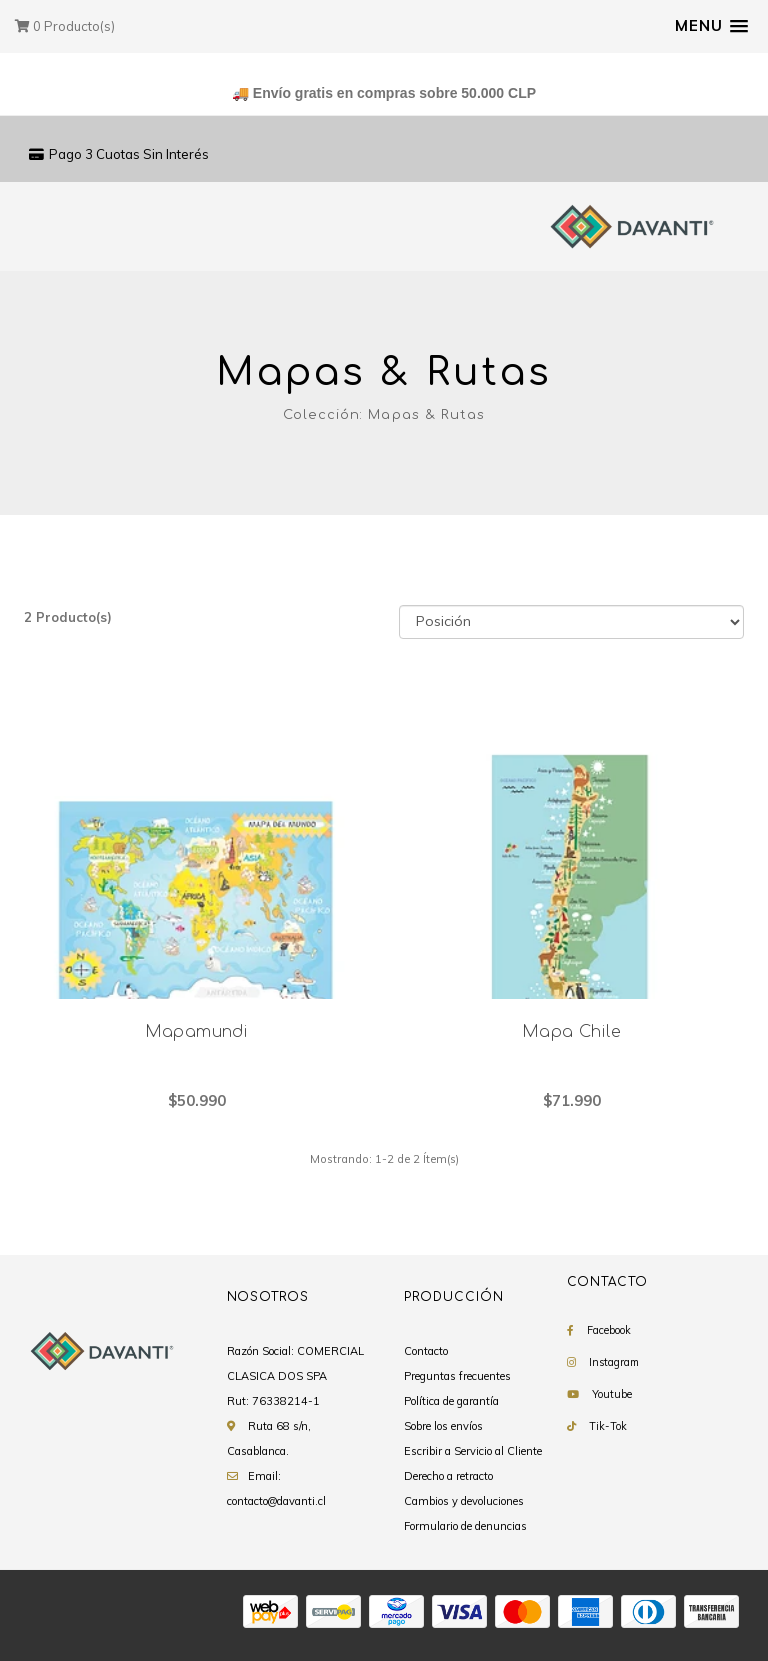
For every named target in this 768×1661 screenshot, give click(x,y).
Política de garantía (451, 1401)
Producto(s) (65, 26)
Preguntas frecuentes (457, 1376)
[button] (711, 26)
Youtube (612, 1394)
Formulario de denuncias (465, 1526)
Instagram (614, 1362)
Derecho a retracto (448, 1476)
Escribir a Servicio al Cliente (473, 1451)
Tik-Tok (608, 1426)
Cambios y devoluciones (464, 1501)
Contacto (426, 1351)
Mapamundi (197, 1032)
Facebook (609, 1330)
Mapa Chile (571, 1032)
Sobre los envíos (443, 1426)
